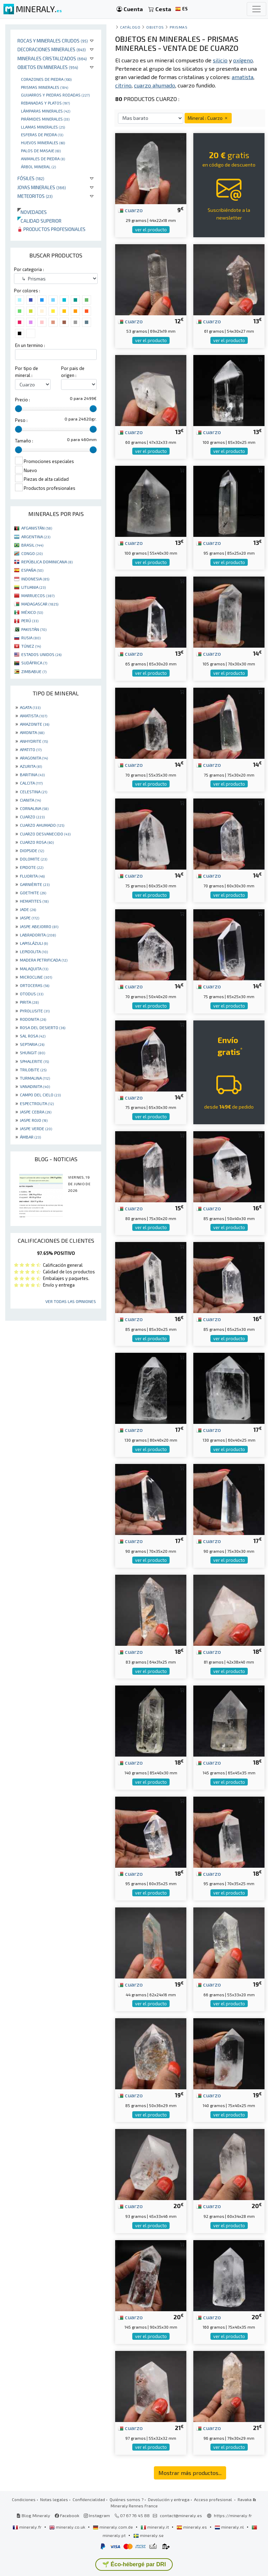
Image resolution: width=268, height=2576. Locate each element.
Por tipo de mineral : (26, 371)
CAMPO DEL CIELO (40, 1094)
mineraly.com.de (113, 2526)
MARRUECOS (37, 595)
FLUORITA (32, 875)
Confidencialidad (89, 2499)
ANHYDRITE (34, 741)
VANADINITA (35, 1086)
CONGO (32, 553)
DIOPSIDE (32, 850)
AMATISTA (33, 715)
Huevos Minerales (43, 142)
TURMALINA (35, 1077)
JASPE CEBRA (35, 1111)
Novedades (32, 212)
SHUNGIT (32, 1052)
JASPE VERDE (36, 1128)
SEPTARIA (32, 1044)
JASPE (29, 917)
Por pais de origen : (72, 371)
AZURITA (31, 766)
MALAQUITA (34, 968)
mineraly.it (155, 2526)
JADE (28, 909)
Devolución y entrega (168, 2499)
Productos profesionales (51, 229)
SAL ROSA (32, 1035)
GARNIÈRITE (35, 884)
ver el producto (151, 229)
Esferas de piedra (42, 134)
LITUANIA (33, 587)
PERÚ (29, 620)
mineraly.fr (28, 2526)
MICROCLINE (36, 976)
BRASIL (32, 544)
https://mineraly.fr (233, 2515)
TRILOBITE (33, 1069)
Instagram (97, 2515)
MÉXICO (32, 612)
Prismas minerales (44, 87)
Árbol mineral (38, 166)
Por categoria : (29, 269)
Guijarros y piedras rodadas (55, 94)
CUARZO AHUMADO (42, 825)
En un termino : (30, 345)
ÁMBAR (30, 1136)
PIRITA (29, 1002)
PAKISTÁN (33, 629)
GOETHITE (33, 892)
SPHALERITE (34, 1061)
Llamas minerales (43, 126)
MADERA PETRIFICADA (43, 959)
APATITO (31, 749)
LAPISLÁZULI (34, 943)
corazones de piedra (46, 79)
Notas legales (54, 2499)
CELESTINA (33, 791)
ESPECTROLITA (37, 1103)
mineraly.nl (230, 2526)
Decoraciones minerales (51, 49)
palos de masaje (41, 150)
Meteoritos (35, 196)
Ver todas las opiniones (70, 1301)
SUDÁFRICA (34, 662)
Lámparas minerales (45, 110)
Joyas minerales (41, 187)
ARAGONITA (34, 757)
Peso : (21, 420)
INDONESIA (35, 578)
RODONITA (33, 1019)
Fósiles (30, 178)
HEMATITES (34, 900)
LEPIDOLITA (34, 951)
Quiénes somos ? (126, 2499)
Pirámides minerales (45, 118)
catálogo (130, 27)
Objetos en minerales (47, 67)
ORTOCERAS (34, 985)
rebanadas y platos (45, 102)
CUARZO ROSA (37, 842)
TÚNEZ (31, 645)
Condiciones (24, 2499)
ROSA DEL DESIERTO (42, 1027)
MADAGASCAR (39, 603)
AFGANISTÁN (36, 527)
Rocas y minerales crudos (52, 41)
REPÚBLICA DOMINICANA (47, 561)
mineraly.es (192, 2526)
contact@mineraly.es (181, 2515)
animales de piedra (43, 158)
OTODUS (31, 993)
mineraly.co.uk (67, 2526)
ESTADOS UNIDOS (41, 654)
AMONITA (32, 732)
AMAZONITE (34, 724)
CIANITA (30, 799)
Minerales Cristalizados (52, 58)
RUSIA (30, 637)
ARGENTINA (35, 536)
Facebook (67, 2515)
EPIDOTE (31, 867)
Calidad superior (39, 221)
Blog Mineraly (33, 2515)
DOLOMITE (33, 858)
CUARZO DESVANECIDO (45, 833)
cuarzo (130, 209)
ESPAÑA (32, 570)
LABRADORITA (38, 934)
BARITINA (32, 774)
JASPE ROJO (33, 1120)
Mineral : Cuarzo (208, 118)
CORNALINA (34, 808)
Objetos (155, 27)
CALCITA (31, 782)
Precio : (22, 399)
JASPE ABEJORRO (39, 926)
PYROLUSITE (35, 1010)
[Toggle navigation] (256, 9)
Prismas (178, 27)
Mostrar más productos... (190, 2472)
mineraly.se (148, 2535)
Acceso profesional (213, 2499)
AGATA (30, 707)
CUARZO (32, 816)
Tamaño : (24, 441)
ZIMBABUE (33, 671)
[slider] (18, 408)
